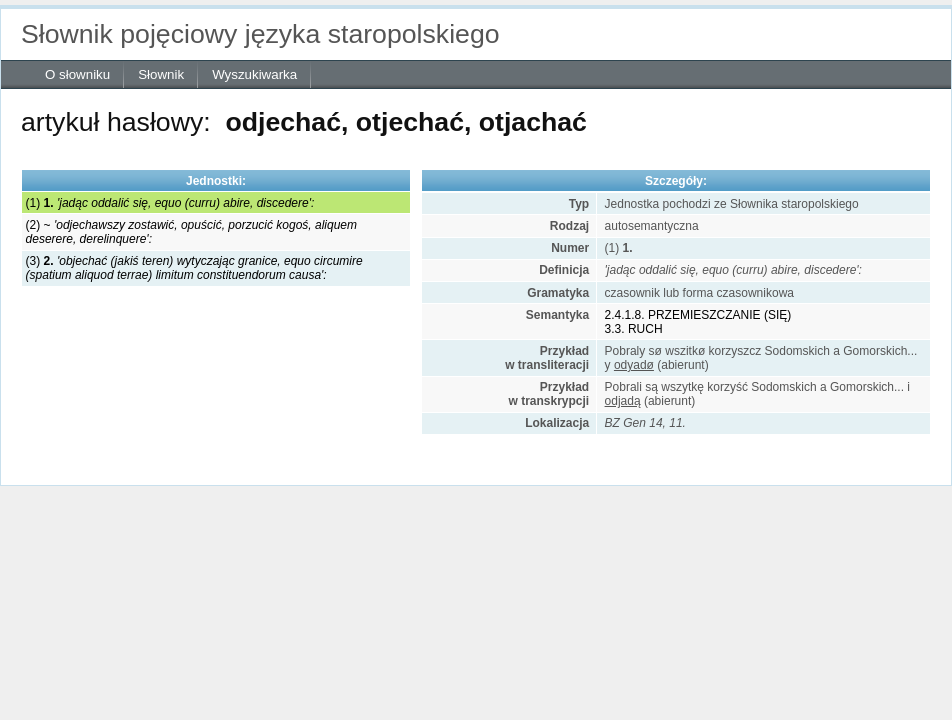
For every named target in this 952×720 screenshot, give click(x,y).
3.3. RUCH (634, 329)
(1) (170, 203)
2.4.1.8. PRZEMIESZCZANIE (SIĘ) (698, 315)
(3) (194, 268)
